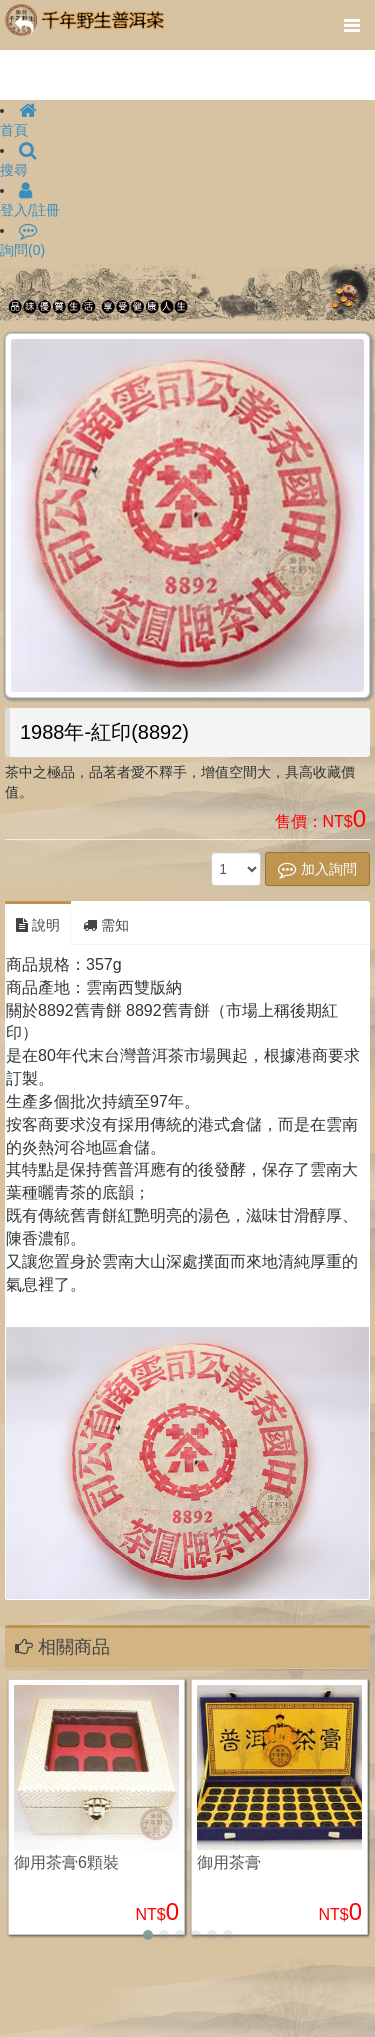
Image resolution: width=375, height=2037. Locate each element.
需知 (106, 925)
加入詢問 (317, 869)
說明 (38, 925)
